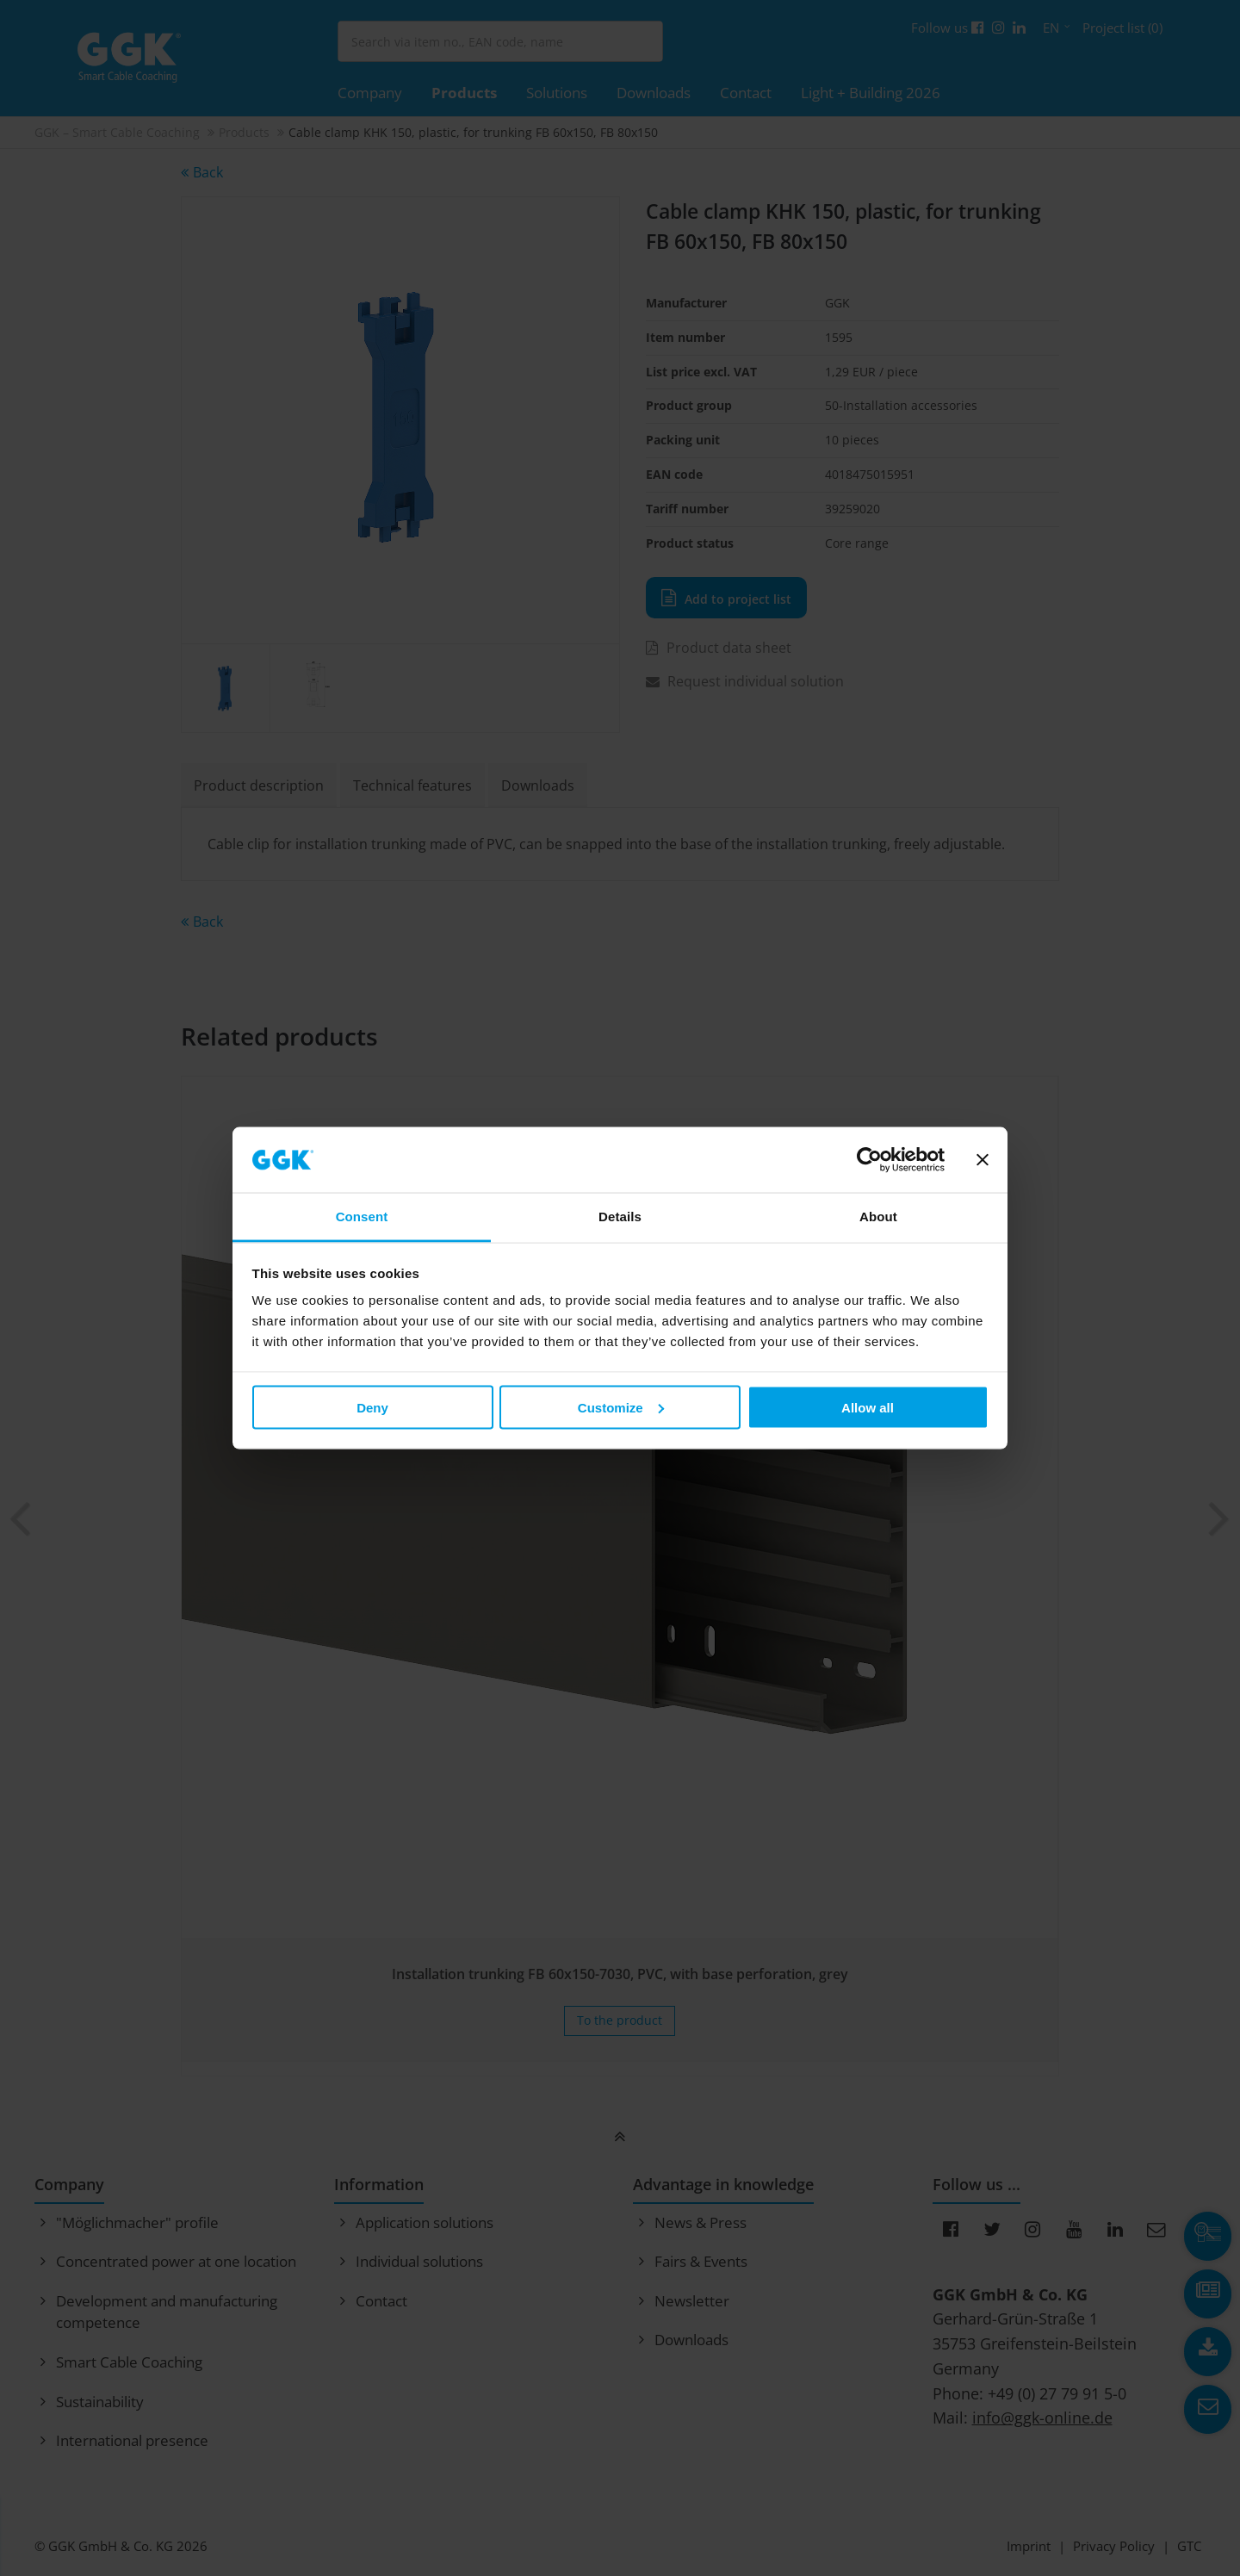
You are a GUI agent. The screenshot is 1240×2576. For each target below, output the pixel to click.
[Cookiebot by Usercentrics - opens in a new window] (869, 1160)
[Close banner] (982, 1160)
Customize (621, 1407)
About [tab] (878, 1216)
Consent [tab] (362, 1216)
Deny (372, 1407)
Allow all (867, 1407)
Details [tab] (620, 1216)
